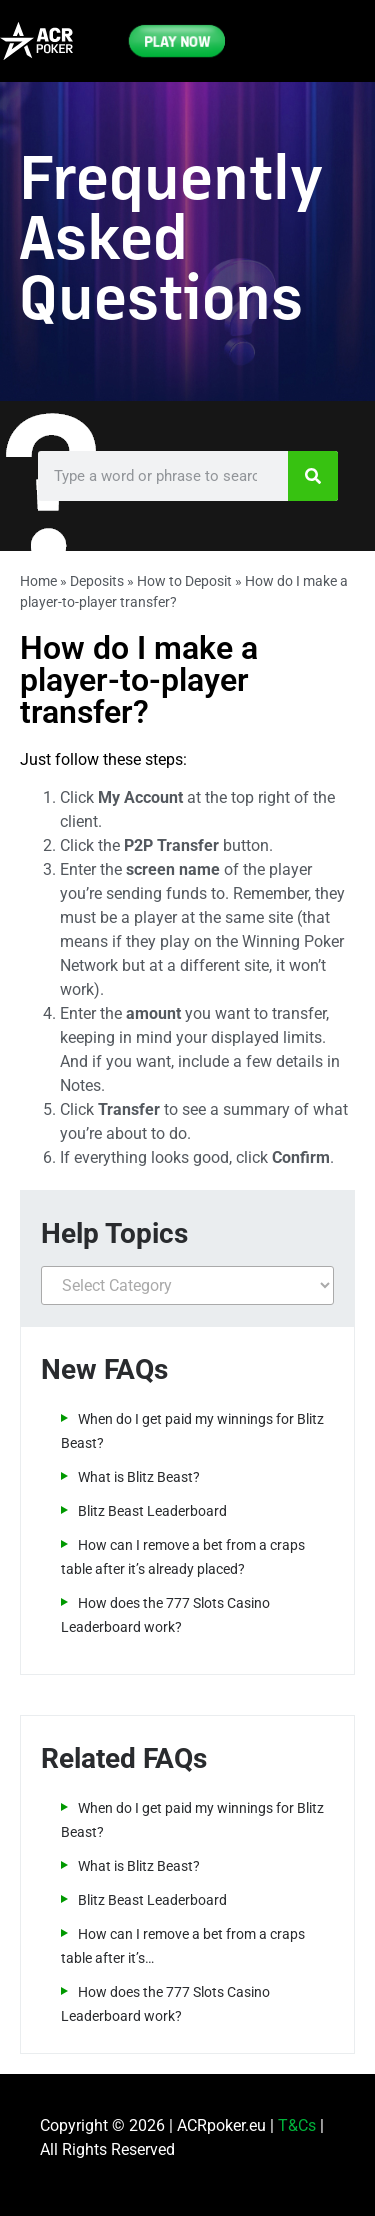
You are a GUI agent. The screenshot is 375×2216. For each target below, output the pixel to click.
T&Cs (297, 2125)
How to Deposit (184, 581)
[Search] (313, 476)
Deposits (97, 581)
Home (38, 581)
